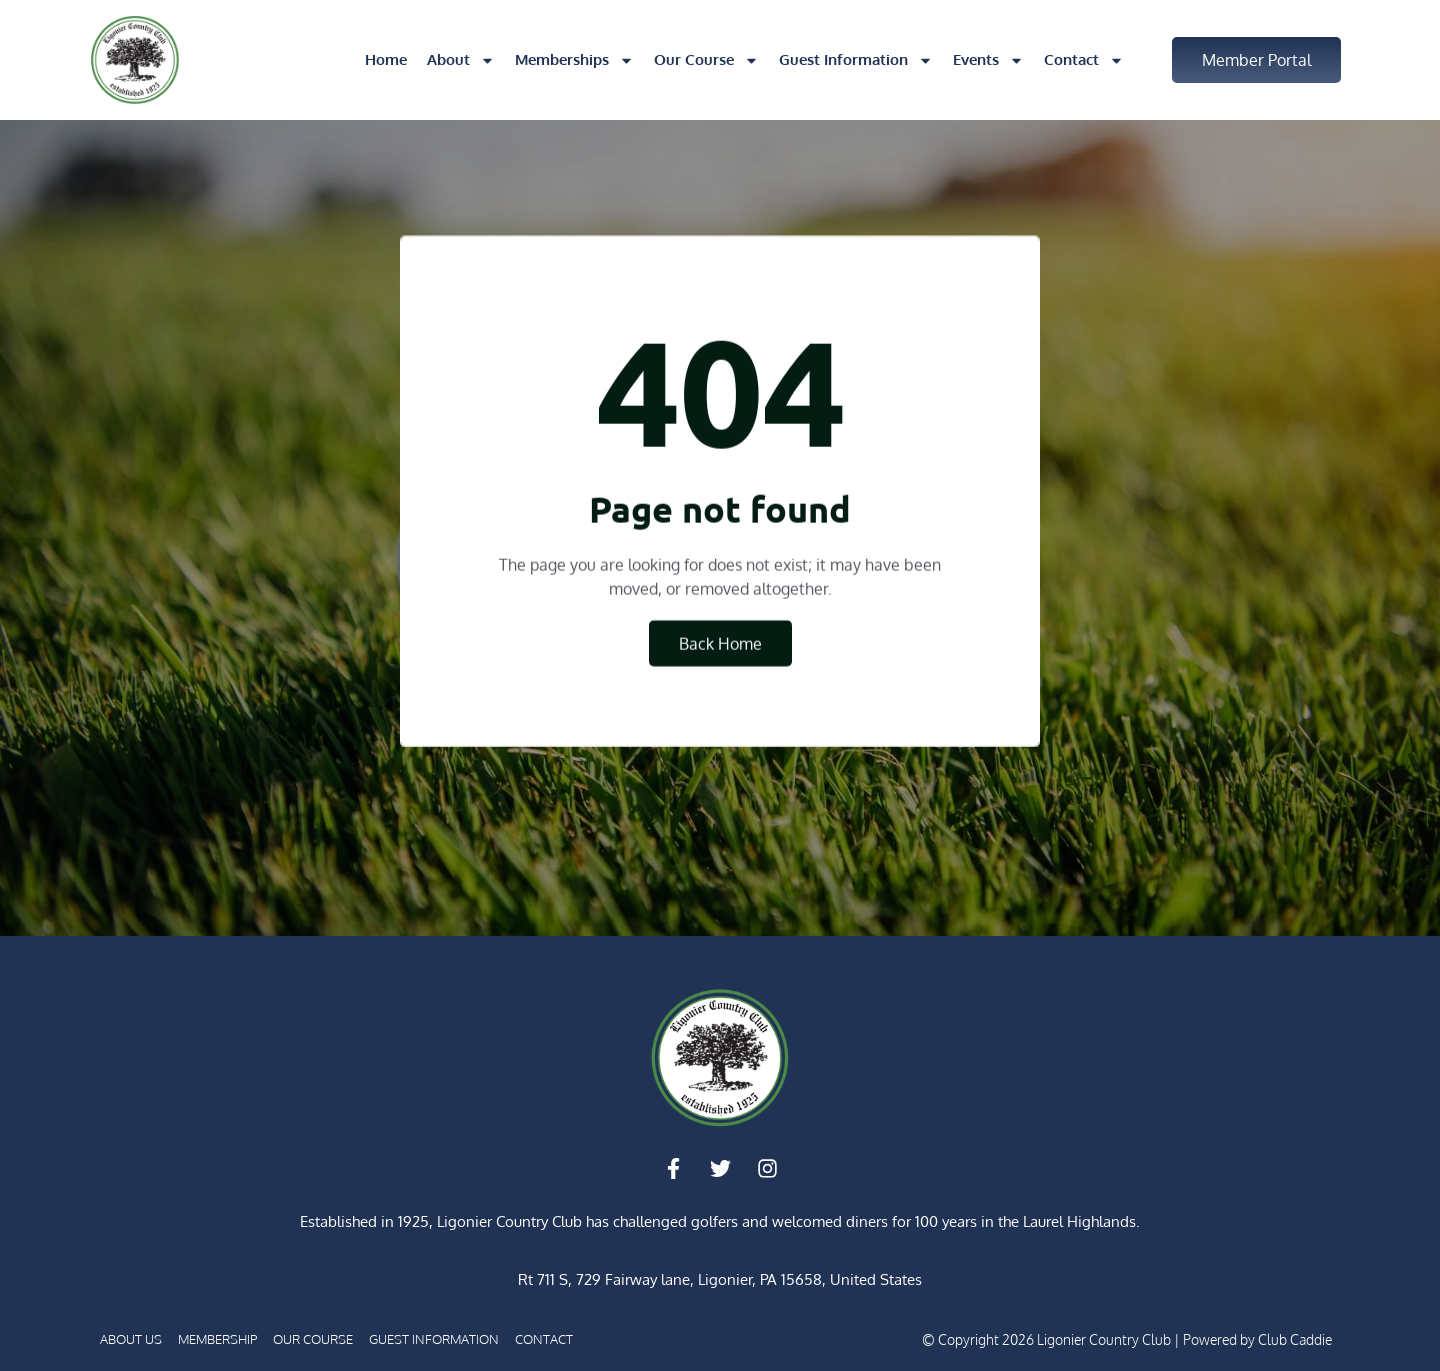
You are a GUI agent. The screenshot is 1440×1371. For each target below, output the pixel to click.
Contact (1084, 60)
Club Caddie (1295, 1339)
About (461, 60)
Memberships (574, 60)
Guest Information (856, 60)
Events (988, 60)
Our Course (706, 60)
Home (386, 59)
